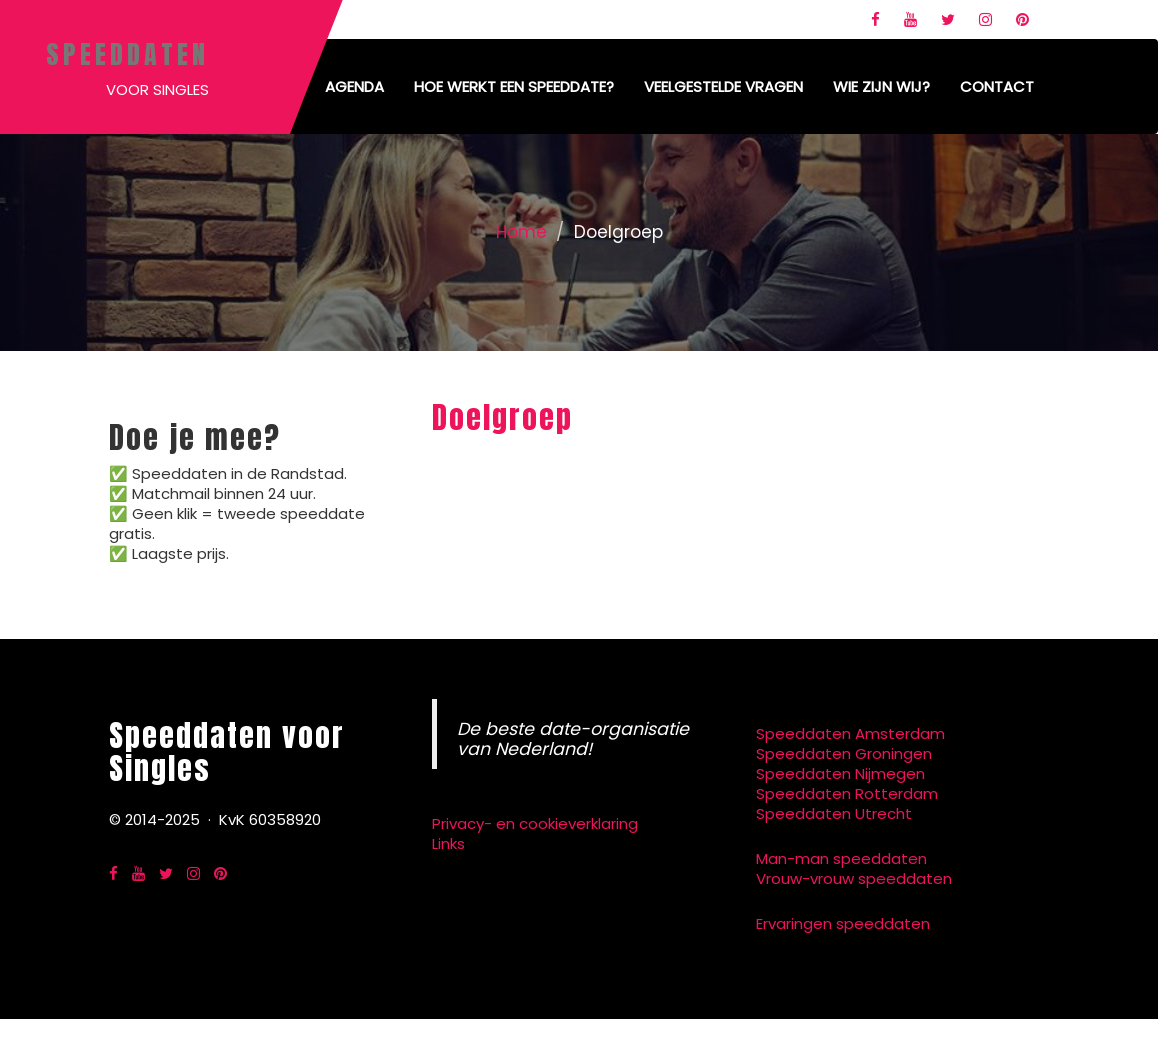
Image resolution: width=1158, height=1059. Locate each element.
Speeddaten (127, 54)
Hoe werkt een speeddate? (514, 86)
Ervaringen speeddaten (843, 923)
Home (521, 232)
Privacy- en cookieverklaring (535, 823)
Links (448, 843)
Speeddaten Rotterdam (847, 793)
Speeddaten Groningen (844, 753)
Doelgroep (502, 417)
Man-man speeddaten (841, 858)
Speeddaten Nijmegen (840, 773)
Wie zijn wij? (881, 86)
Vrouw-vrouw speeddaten (854, 878)
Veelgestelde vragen (723, 86)
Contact (997, 86)
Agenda (354, 86)
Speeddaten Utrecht (834, 813)
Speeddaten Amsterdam (850, 733)
